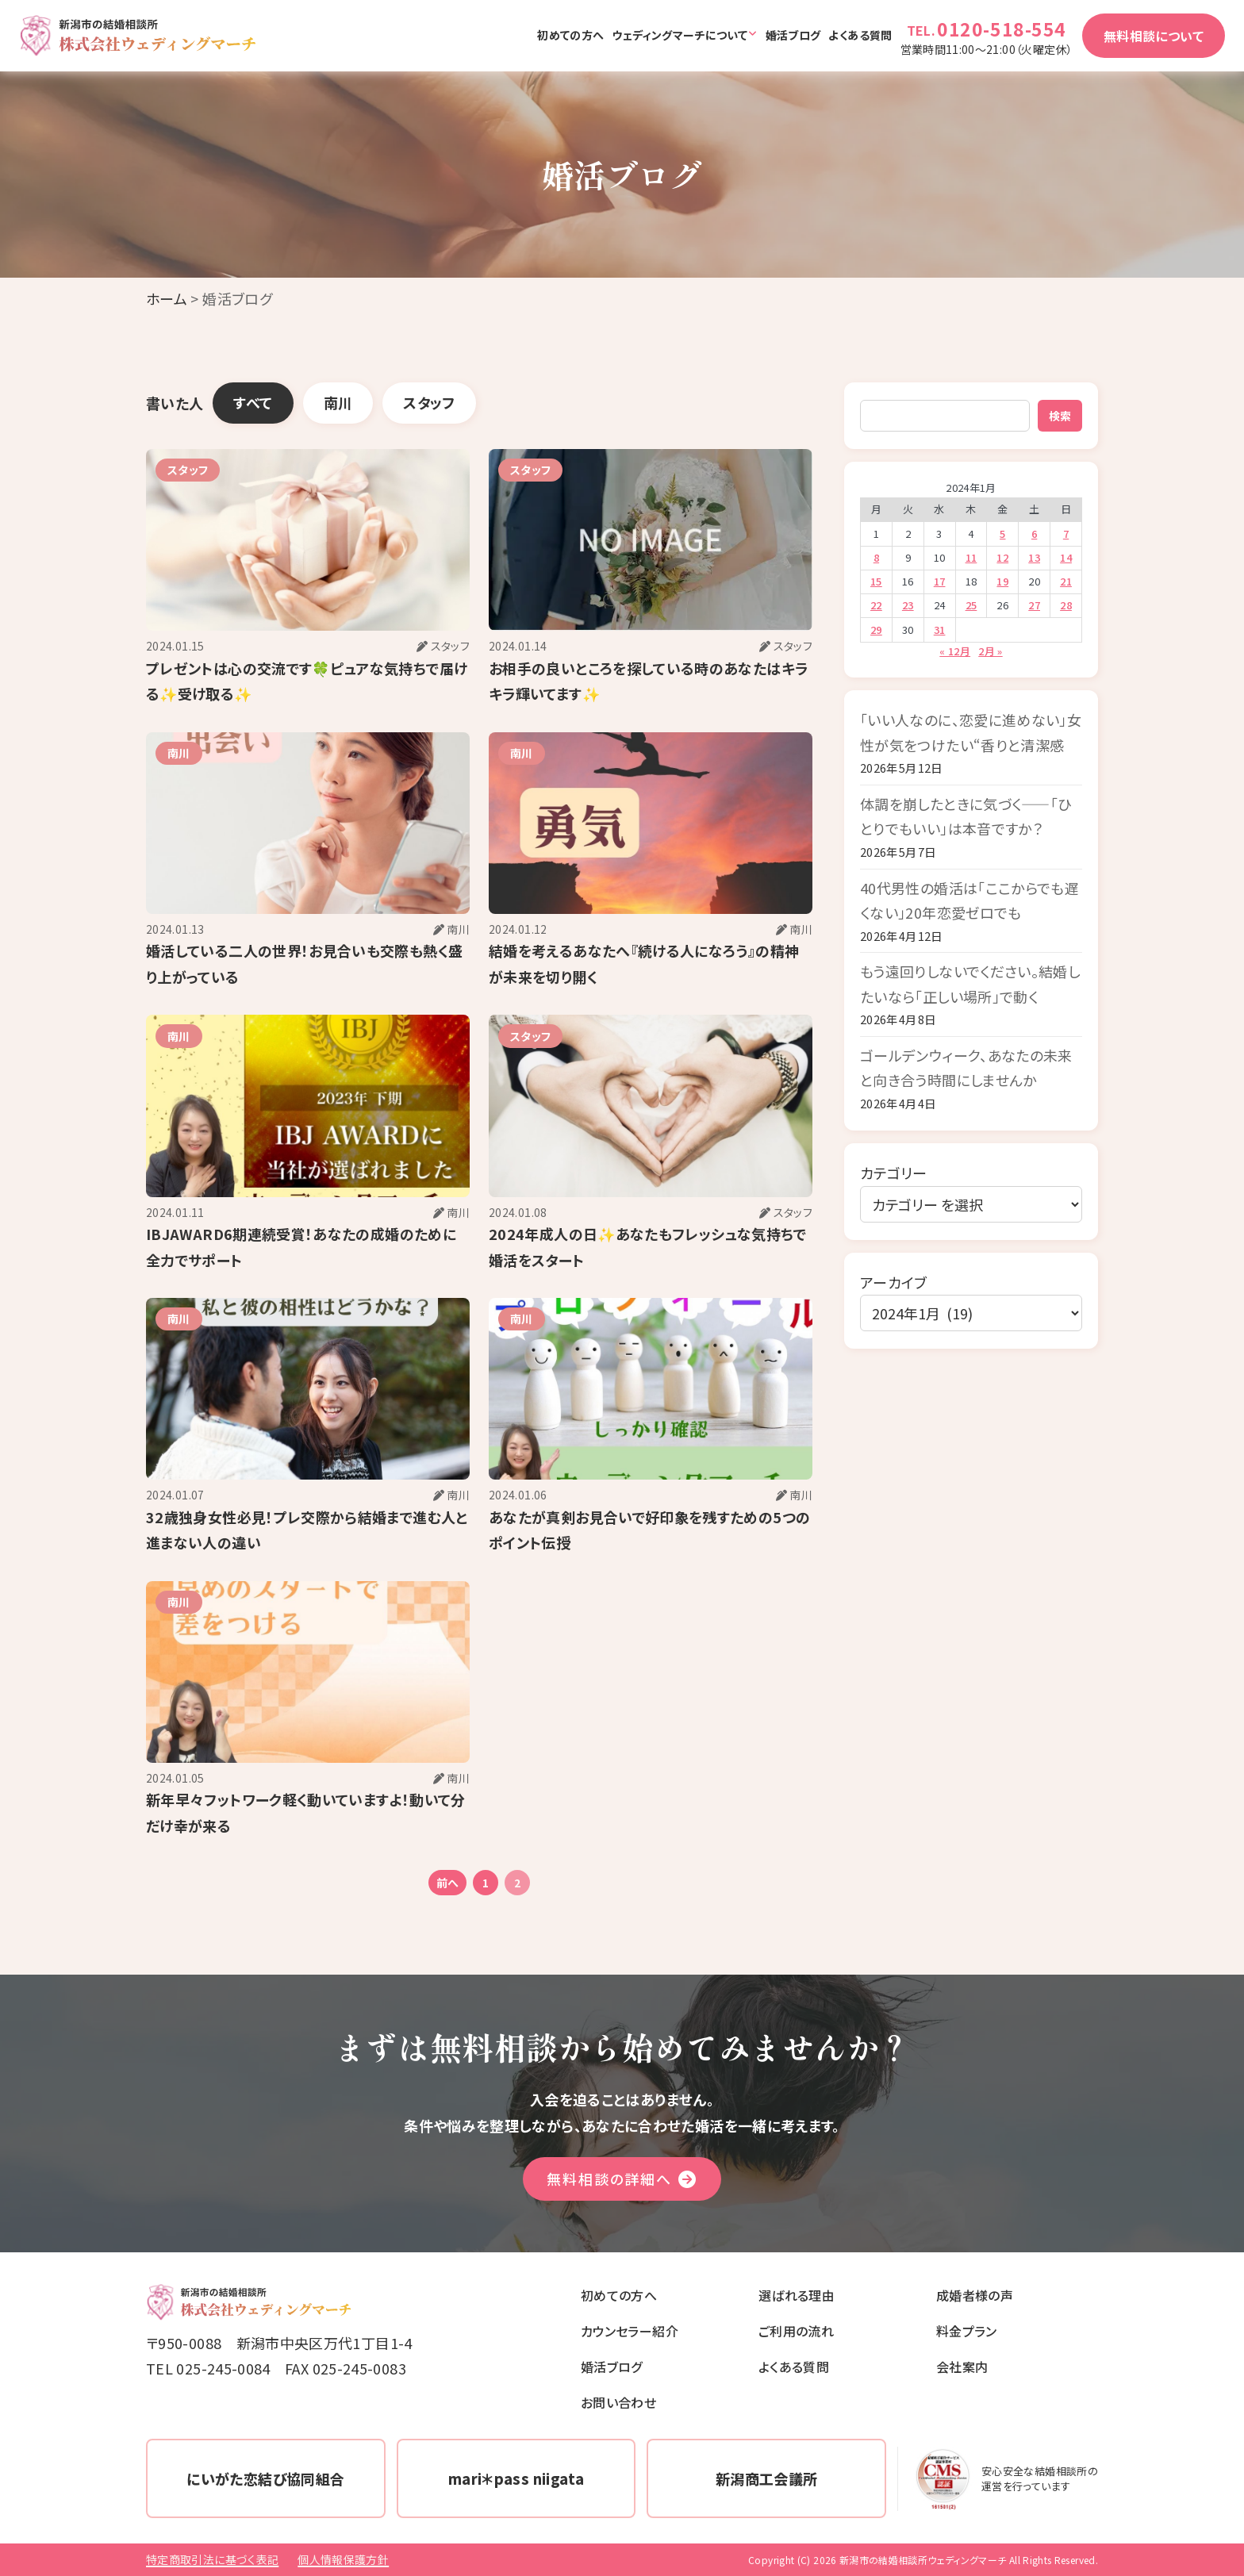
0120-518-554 (1001, 28)
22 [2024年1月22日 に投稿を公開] (876, 604)
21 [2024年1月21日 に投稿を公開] (1066, 581)
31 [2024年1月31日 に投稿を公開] (940, 629)
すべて (252, 402)
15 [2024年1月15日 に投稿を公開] (876, 581)
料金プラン (966, 2330)
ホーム (166, 298)
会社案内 (962, 2366)
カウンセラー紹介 (629, 2330)
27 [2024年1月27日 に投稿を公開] (1034, 604)
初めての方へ (570, 35)
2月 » (990, 650)
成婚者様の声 (974, 2295)
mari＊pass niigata (516, 2478)
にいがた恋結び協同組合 (265, 2478)
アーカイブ (893, 1282)
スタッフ (429, 402)
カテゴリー (893, 1172)
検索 (1060, 416)
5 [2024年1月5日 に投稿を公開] (1002, 533)
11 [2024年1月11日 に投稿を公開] (971, 557)
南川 (338, 402)
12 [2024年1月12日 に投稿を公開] (1002, 557)
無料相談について (1154, 35)
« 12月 (954, 650)
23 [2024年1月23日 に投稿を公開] (908, 604)
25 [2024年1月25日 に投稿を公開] (971, 604)
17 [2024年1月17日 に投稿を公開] (940, 581)
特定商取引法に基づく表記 (212, 2559)
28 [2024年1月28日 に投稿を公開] (1066, 604)
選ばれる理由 (796, 2295)
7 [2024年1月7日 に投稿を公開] (1066, 533)
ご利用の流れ (796, 2330)
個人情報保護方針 (343, 2559)
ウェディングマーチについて (679, 35)
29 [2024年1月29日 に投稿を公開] (876, 629)
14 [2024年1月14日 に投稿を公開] (1066, 557)
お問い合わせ (618, 2402)
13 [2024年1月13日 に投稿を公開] (1034, 557)
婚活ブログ (793, 35)
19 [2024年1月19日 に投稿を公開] (1002, 581)
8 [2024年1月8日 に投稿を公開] (876, 557)
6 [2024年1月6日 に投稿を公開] (1034, 533)
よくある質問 (860, 35)
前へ (447, 1883)
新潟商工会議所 (767, 2478)
